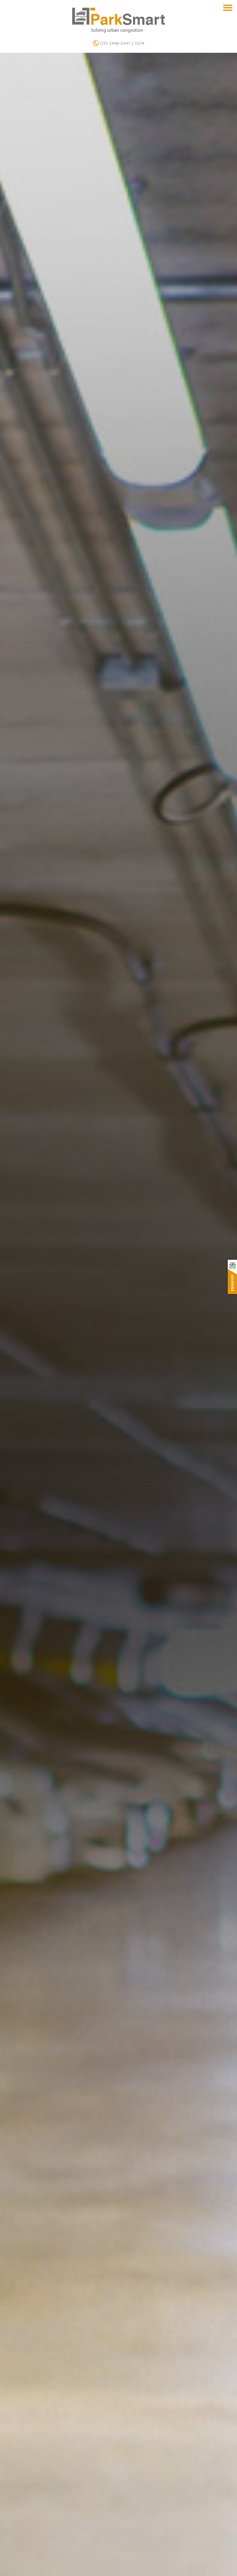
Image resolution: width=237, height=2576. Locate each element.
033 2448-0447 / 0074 (118, 43)
